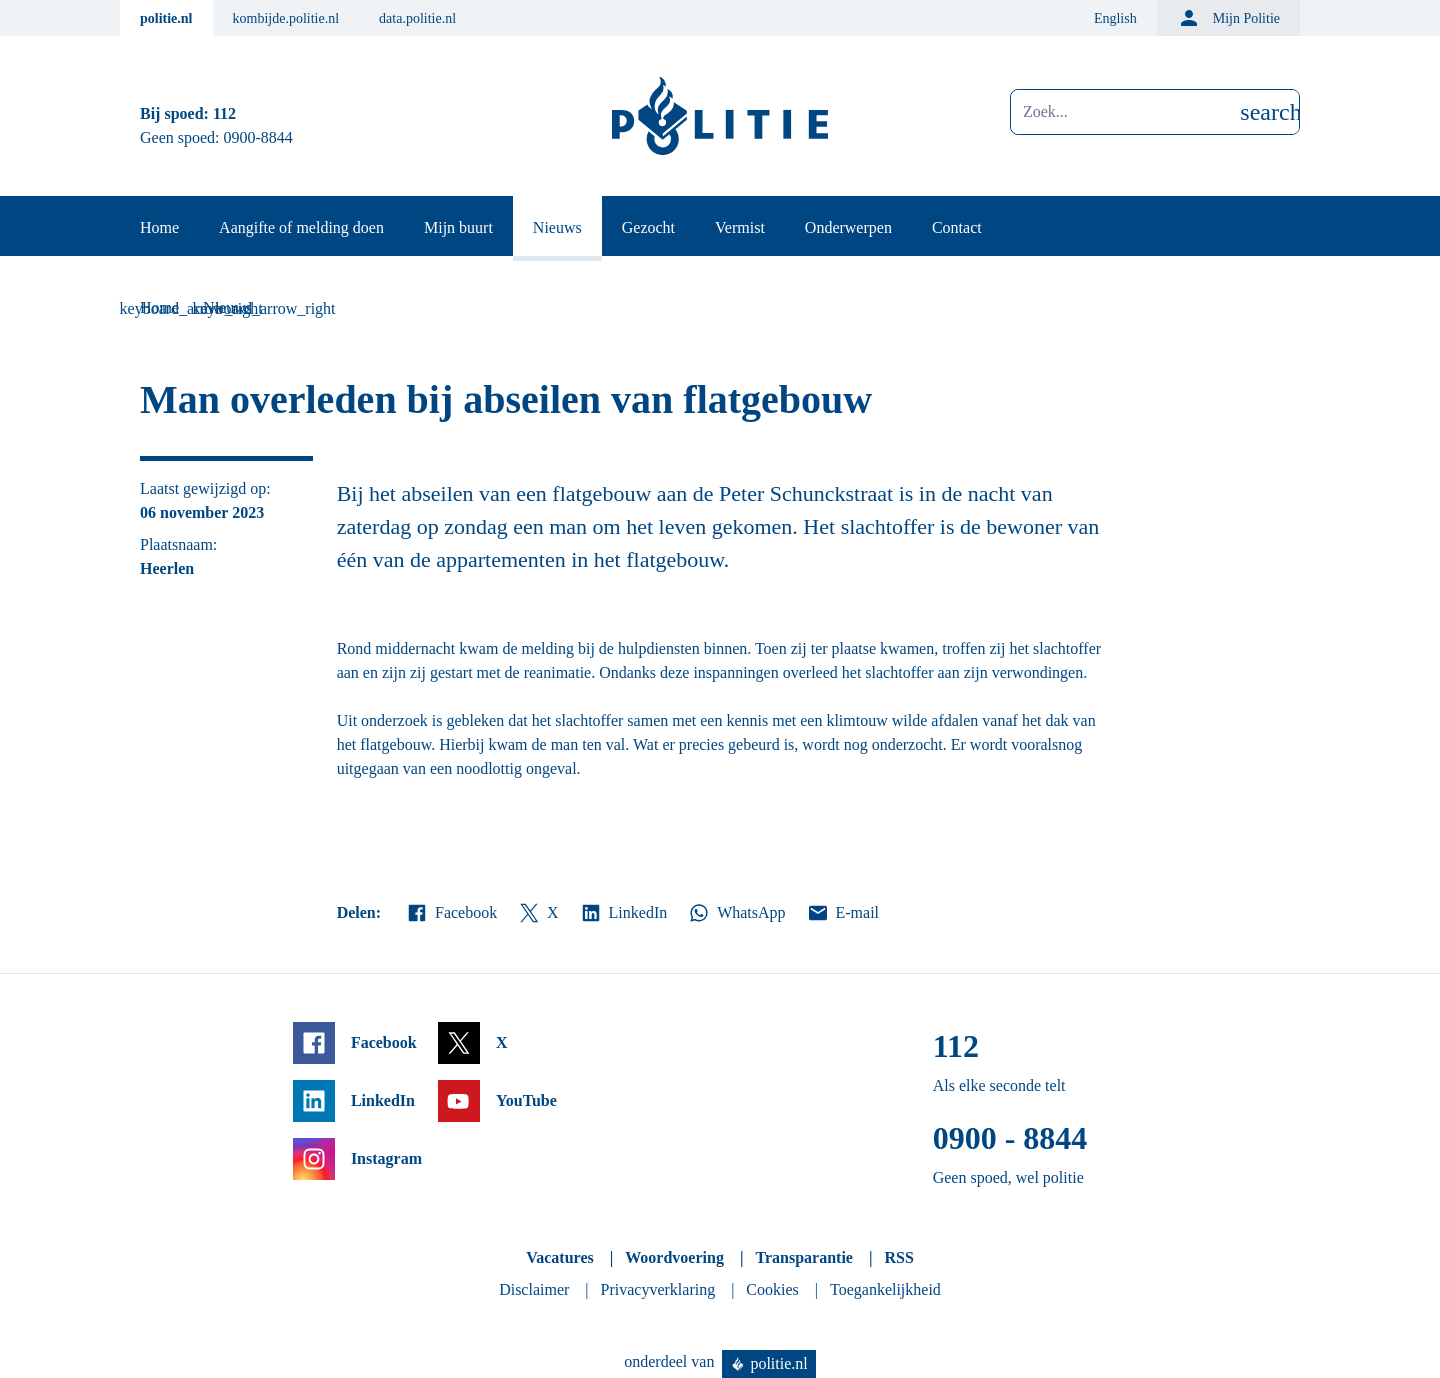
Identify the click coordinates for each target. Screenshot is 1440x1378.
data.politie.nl (417, 18)
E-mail (842, 913)
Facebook (451, 913)
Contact (957, 227)
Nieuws (557, 227)
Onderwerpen (848, 227)
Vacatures (560, 1257)
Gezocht (648, 227)
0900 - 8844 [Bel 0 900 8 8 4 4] (1010, 1138)
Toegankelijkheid (885, 1289)
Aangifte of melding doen (301, 227)
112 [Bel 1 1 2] (224, 113)
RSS (898, 1257)
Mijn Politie (1228, 18)
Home (159, 227)
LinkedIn (623, 913)
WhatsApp (736, 913)
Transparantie (803, 1257)
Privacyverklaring (658, 1289)
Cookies (772, 1289)
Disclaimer (534, 1289)
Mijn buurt (458, 227)
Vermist (740, 227)
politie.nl (166, 18)
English (1115, 18)
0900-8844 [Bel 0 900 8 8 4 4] (258, 137)
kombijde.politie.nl (286, 18)
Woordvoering (674, 1257)
